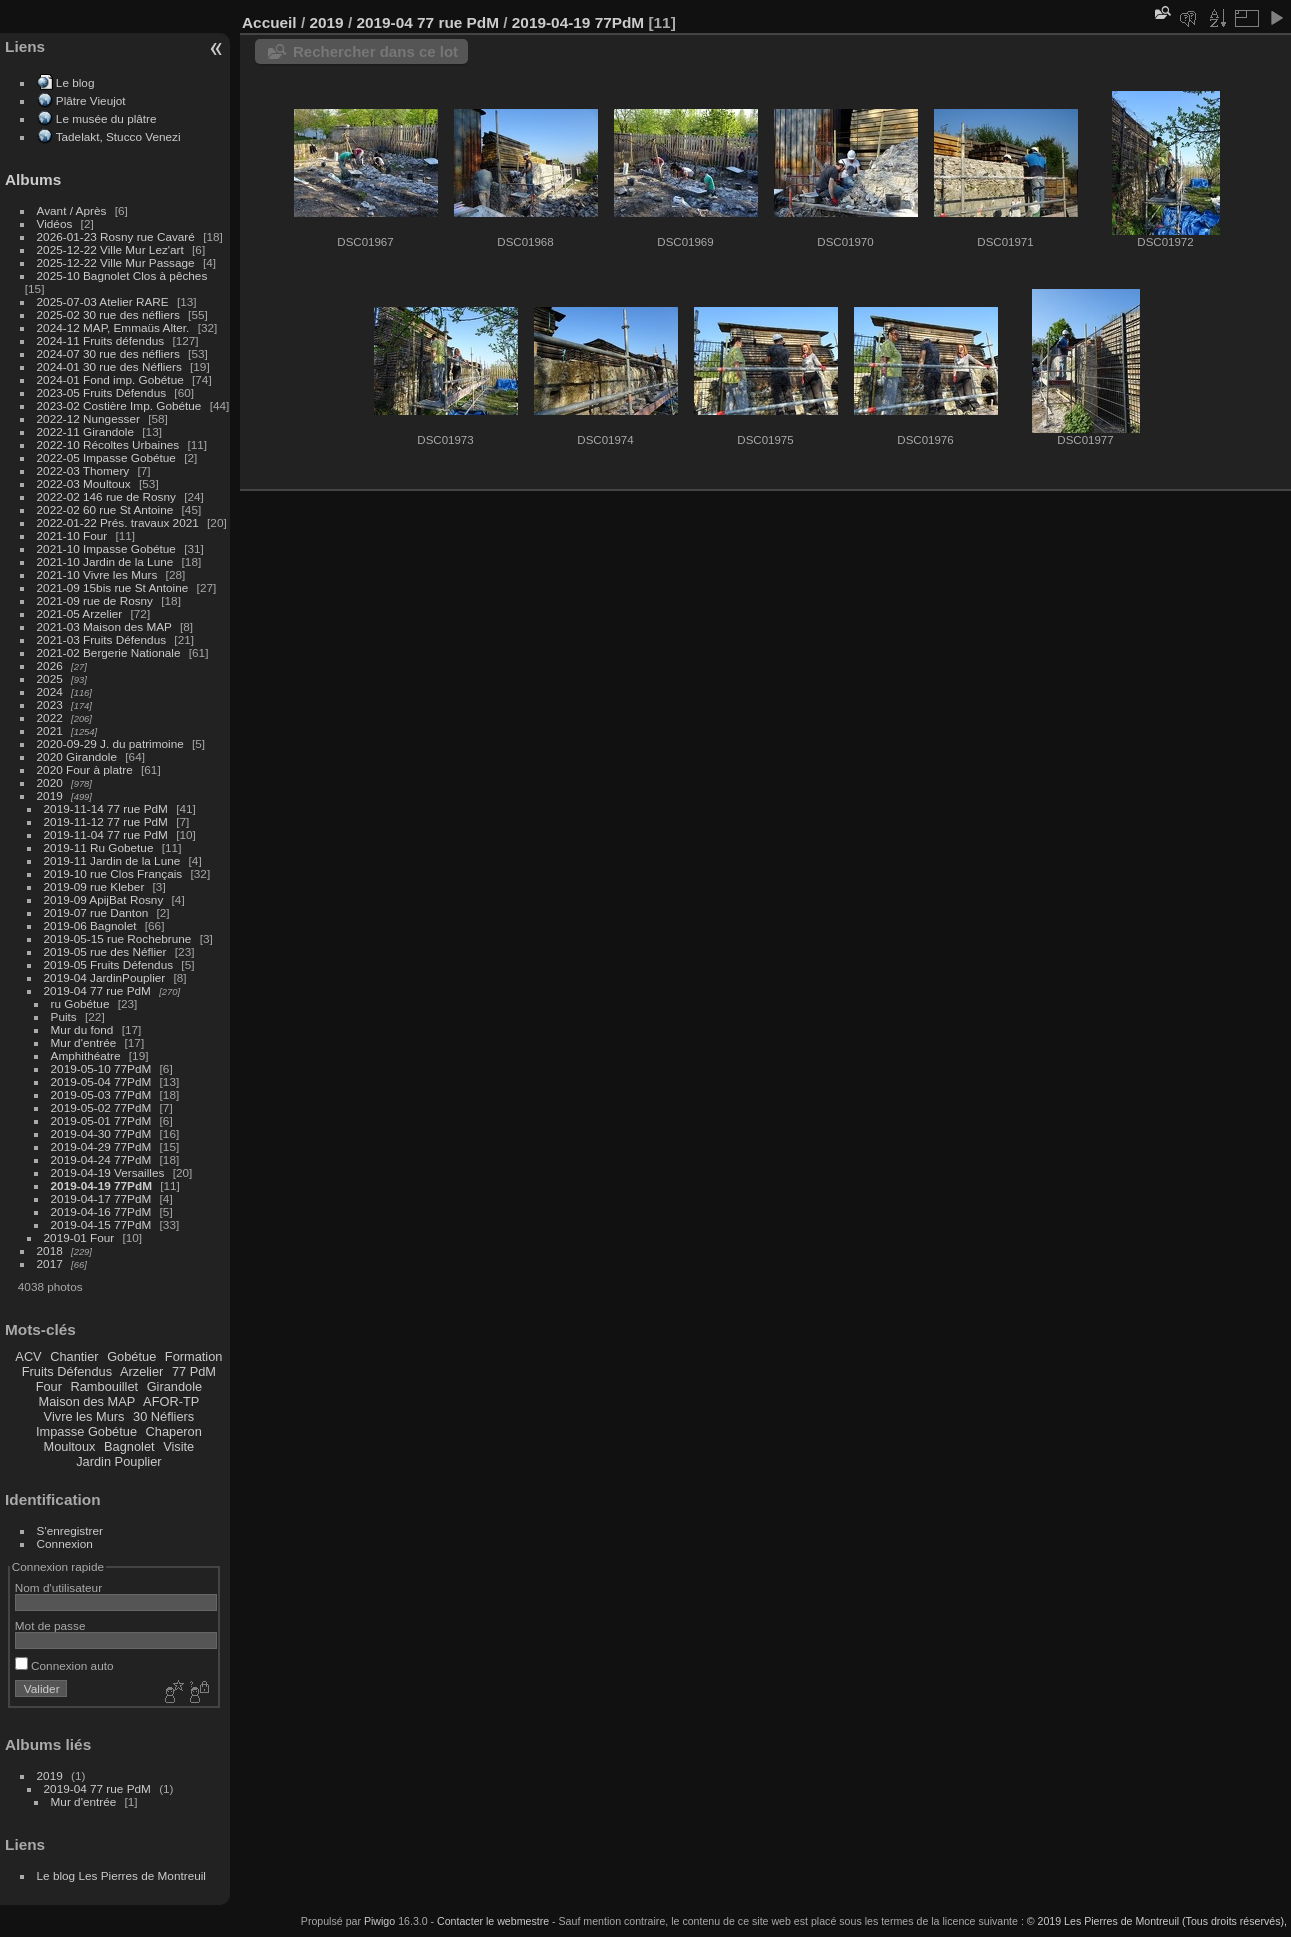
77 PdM (194, 1371)
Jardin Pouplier (118, 1461)
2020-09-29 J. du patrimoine (110, 743)
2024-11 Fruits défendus (101, 340)
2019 (50, 795)
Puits (64, 1016)
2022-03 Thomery (83, 470)
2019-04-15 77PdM (101, 1224)
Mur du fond (82, 1029)
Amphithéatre (86, 1055)
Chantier (74, 1356)
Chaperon (174, 1431)
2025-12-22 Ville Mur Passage (116, 262)
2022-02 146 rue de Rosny (106, 496)
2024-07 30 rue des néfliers (108, 353)
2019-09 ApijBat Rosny (104, 899)
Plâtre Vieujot (91, 100)
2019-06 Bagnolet (90, 925)
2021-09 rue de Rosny (95, 600)
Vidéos (55, 223)
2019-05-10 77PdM (101, 1068)
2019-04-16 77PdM (101, 1211)
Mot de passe (50, 1625)
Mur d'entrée (84, 1042)
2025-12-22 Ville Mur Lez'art (110, 249)
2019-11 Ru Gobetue (99, 847)
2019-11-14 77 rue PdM (106, 808)
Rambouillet (105, 1386)
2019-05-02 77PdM (101, 1107)
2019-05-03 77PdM (101, 1094)
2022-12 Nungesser (88, 418)
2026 (50, 665)
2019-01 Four (79, 1237)
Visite (178, 1446)
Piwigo (379, 1921)
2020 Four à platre (85, 769)
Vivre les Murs (84, 1416)
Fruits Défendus (67, 1371)
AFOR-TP (171, 1401)
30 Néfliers (163, 1416)
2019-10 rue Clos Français (113, 873)
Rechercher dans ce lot (375, 51)
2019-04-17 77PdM (101, 1198)
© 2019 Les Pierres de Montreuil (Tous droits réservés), (1157, 1921)
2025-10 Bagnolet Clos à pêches (122, 275)
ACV (28, 1356)
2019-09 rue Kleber (94, 886)
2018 (50, 1250)
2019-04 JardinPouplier (105, 977)
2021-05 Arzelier (80, 613)
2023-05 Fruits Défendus (102, 392)
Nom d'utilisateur (58, 1587)
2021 (50, 730)
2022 (50, 717)
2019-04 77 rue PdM (97, 990)
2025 (50, 678)
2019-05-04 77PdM (101, 1081)
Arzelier (141, 1371)
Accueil (269, 22)
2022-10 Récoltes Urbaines (108, 444)
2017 (50, 1263)
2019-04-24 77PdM (101, 1159)
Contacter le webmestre (493, 1921)
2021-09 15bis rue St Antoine (113, 587)
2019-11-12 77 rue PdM (106, 821)
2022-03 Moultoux (84, 483)
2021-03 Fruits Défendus (102, 639)
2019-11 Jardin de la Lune (112, 860)
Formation (194, 1356)
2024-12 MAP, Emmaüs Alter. (113, 327)
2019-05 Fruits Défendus (109, 964)
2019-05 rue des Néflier (105, 951)
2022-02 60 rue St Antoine (105, 509)
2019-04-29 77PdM (101, 1146)
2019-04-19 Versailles (108, 1172)
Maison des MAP (87, 1401)
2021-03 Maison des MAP (104, 626)
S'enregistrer (70, 1530)
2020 (50, 782)
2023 (50, 704)
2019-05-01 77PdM (101, 1120)
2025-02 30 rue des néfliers (108, 314)
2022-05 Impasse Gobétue (106, 457)
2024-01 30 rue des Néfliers (111, 366)
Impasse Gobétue (86, 1431)
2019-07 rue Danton (96, 912)
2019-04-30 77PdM (101, 1133)
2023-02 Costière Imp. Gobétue (119, 405)
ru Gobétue (80, 1003)
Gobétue (131, 1356)
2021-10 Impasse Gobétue (106, 548)
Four (49, 1386)
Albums (33, 179)
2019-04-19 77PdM (101, 1185)
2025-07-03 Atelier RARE (103, 301)
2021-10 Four (72, 535)
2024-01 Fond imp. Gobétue (110, 379)
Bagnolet (129, 1446)
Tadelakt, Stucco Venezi (118, 136)
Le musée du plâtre (106, 118)
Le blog (75, 82)
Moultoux (70, 1446)
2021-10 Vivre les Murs (97, 574)
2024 (50, 691)
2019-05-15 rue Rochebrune (118, 938)
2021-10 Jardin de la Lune (105, 561)
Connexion (65, 1543)
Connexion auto (64, 1665)
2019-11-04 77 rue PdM (106, 834)
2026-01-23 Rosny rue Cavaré (116, 236)
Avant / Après (72, 210)
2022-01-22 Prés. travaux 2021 (118, 522)
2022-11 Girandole (85, 431)
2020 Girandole (77, 756)
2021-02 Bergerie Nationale (109, 652)
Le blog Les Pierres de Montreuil (121, 1875)
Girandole (175, 1386)
